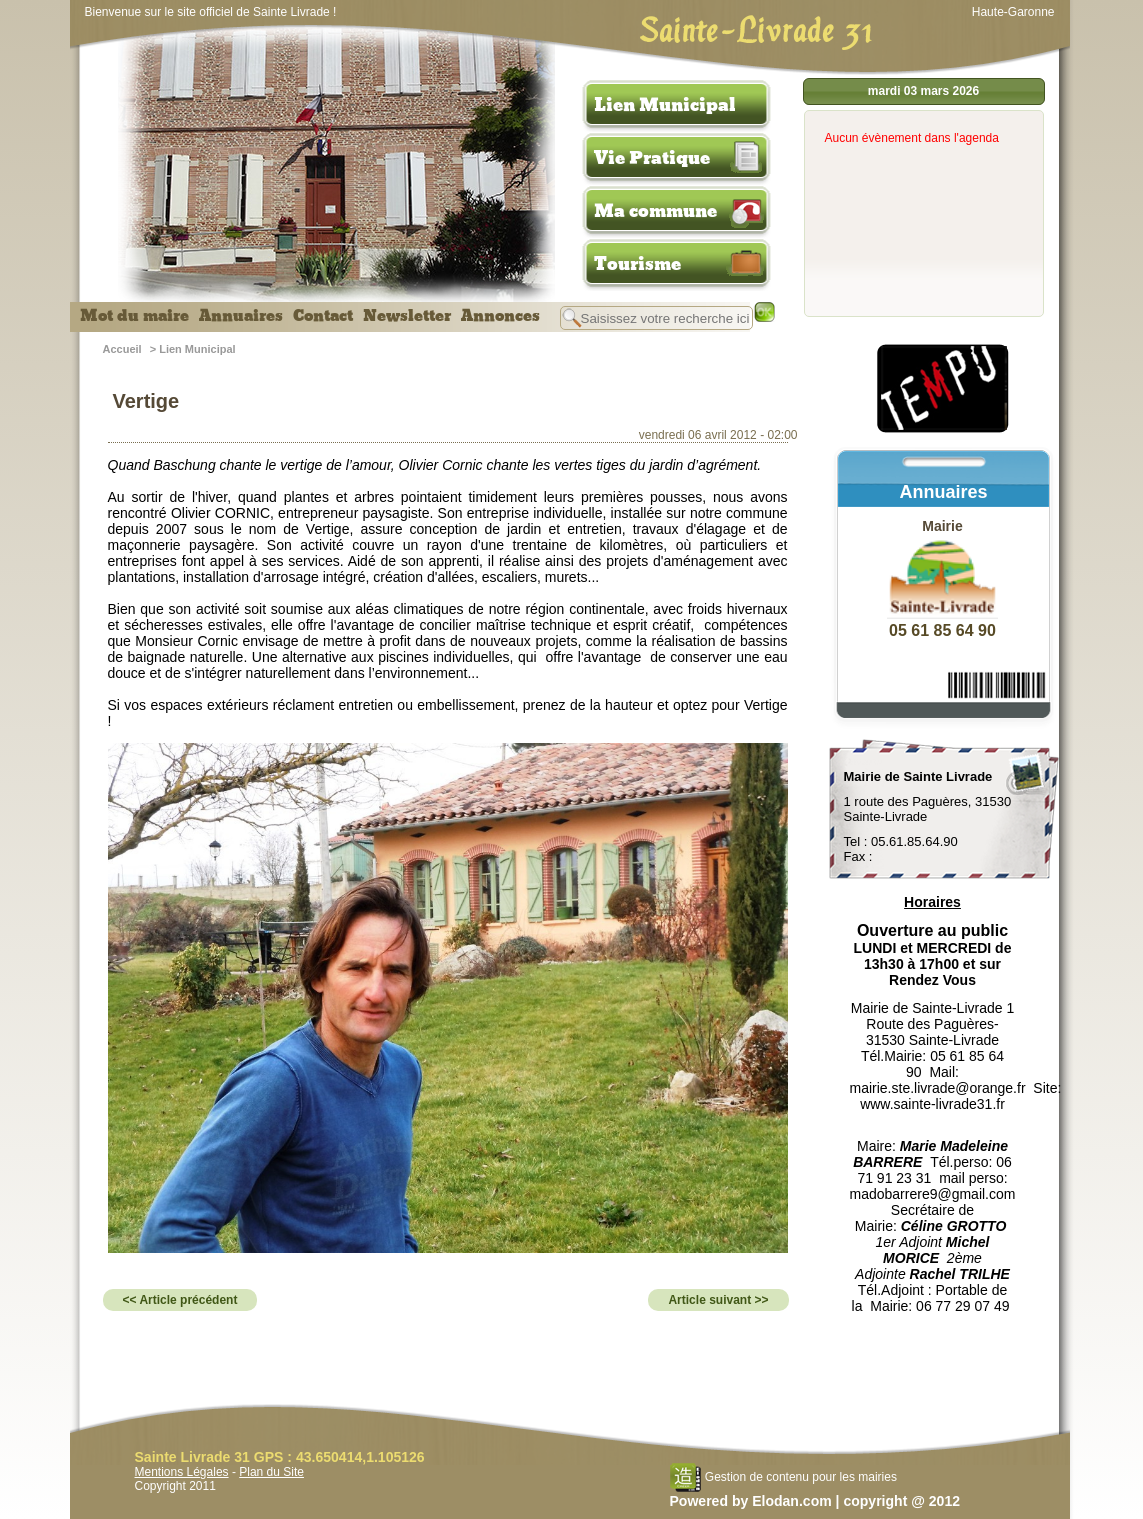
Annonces (500, 316)
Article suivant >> (718, 1300)
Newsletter (407, 316)
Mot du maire (134, 316)
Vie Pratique (652, 158)
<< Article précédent (180, 1300)
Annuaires (241, 316)
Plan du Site (271, 1472)
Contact (323, 316)
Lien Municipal (665, 105)
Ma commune (655, 211)
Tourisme (637, 264)
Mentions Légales (182, 1472)
